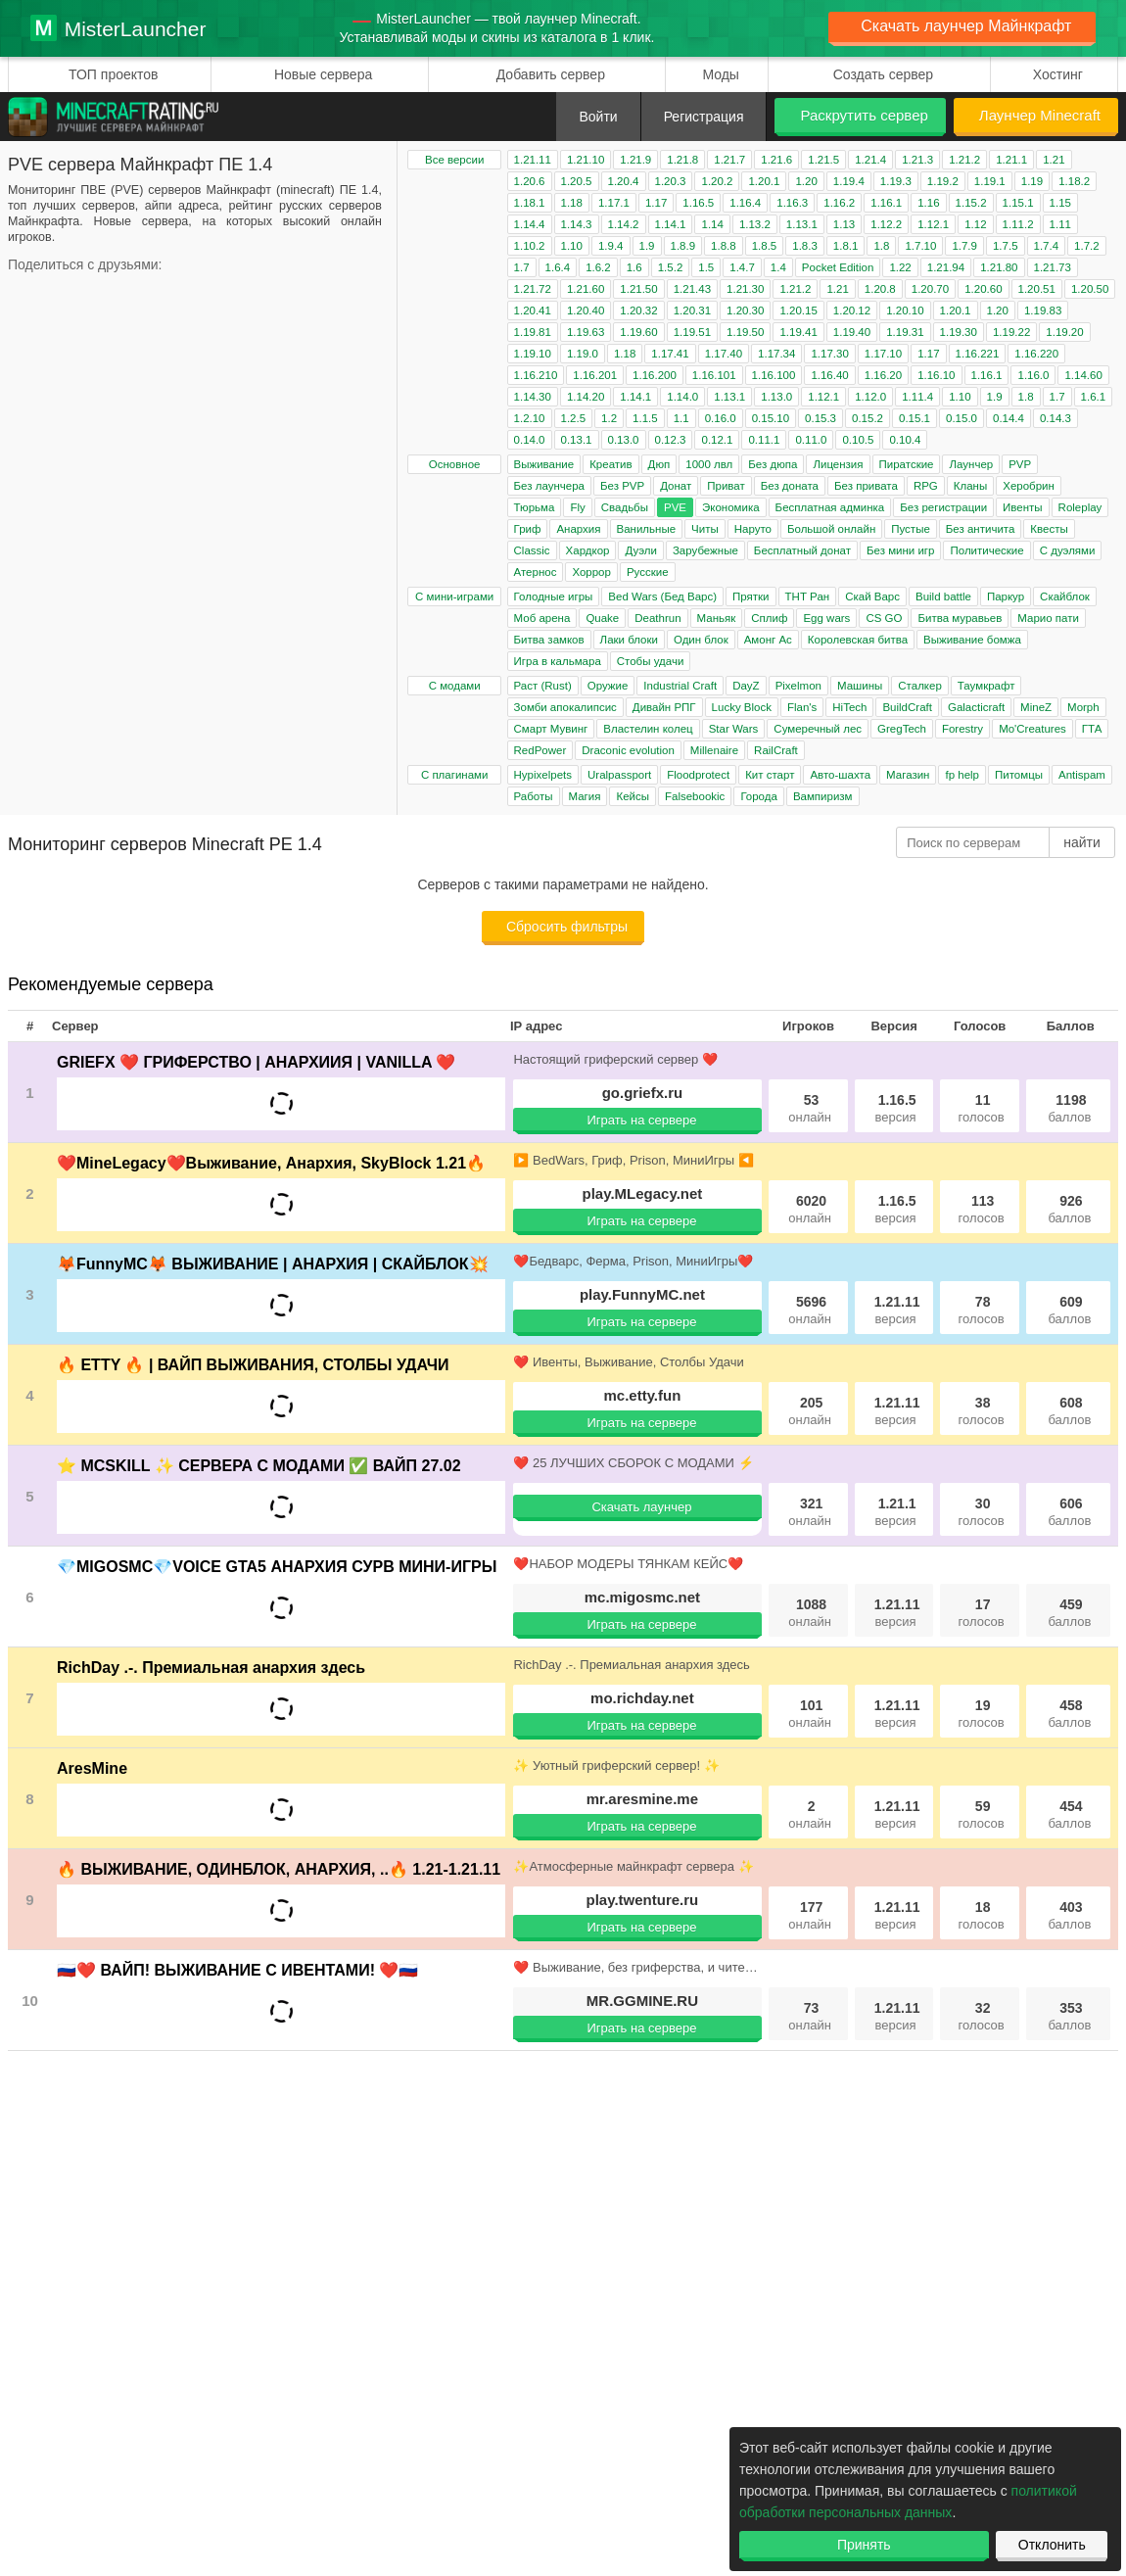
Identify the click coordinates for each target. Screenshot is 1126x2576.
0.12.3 (670, 440)
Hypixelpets (543, 775)
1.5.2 (670, 267)
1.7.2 (1087, 246)
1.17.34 (776, 353)
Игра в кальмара (557, 661)
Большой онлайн (831, 529)
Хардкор (588, 550)
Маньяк (716, 618)
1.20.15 (798, 310)
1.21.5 (823, 160)
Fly (577, 507)
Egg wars (826, 618)
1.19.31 (904, 332)
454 (1069, 1814)
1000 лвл (708, 464)
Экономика (731, 507)
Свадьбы (624, 507)
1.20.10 (904, 310)
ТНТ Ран (807, 596)
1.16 (928, 203)
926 (1069, 1209)
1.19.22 (1011, 332)
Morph (1083, 707)
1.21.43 (692, 289)
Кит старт (769, 775)
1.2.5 (573, 418)
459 (1069, 1613)
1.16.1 (886, 203)
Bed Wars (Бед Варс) (662, 596)
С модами (455, 686)
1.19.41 (798, 332)
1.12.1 (933, 224)
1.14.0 (682, 397)
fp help (962, 775)
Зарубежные (705, 550)
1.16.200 (655, 375)
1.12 (975, 224)
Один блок (701, 639)
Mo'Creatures (1032, 729)
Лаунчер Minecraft (1040, 115)
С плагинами (455, 775)
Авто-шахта (840, 775)
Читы (705, 529)
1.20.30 (745, 310)
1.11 (1060, 224)
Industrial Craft (680, 686)
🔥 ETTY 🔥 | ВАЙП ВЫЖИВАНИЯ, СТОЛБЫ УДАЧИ (253, 1365)
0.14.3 (1055, 418)
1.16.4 (745, 203)
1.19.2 (943, 181)
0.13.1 (576, 440)
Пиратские (906, 464)
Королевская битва (858, 639)
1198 (1069, 1108)
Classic (532, 550)
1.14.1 (670, 224)
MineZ (1036, 707)
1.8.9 (683, 246)
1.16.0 (1033, 375)
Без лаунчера (549, 486)
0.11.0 (810, 440)
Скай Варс (872, 596)
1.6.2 (598, 267)
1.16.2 (839, 203)
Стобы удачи (650, 661)
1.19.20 (1064, 332)
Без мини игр (900, 550)
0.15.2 (867, 418)
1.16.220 (1036, 353)
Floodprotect (698, 775)
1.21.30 (745, 289)
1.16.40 (829, 375)
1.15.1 (1018, 203)
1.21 (1053, 160)
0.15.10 (770, 418)
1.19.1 (990, 181)
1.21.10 (585, 160)
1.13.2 (755, 224)
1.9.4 (611, 246)
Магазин (907, 775)
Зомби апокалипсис (565, 707)
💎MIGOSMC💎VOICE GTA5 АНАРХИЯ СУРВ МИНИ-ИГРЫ (276, 1566)
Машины (859, 686)
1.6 (634, 267)
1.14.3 (576, 224)
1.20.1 (763, 181)
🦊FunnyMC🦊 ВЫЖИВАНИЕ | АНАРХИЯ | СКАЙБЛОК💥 (273, 1264)
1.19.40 (851, 332)
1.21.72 (532, 289)
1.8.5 (764, 246)
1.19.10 (532, 353)
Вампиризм (823, 796)
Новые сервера (323, 74)
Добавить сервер (550, 74)
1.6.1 (1093, 397)
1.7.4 (1046, 246)
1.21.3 (917, 160)
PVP (1020, 464)
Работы (533, 796)
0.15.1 (914, 418)
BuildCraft (907, 707)
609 (1069, 1310)
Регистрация (704, 116)
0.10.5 (857, 440)
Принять (864, 2544)
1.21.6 (776, 160)
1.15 (1060, 203)
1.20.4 (623, 181)
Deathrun (657, 618)
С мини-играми (454, 596)
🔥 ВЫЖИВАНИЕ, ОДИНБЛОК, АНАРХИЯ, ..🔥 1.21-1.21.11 (278, 1869)
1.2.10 (529, 418)
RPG (926, 486)
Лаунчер (971, 464)
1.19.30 (958, 332)
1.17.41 (669, 353)
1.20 (806, 181)
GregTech (901, 729)
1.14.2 (623, 224)
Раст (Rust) (543, 686)
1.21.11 (532, 160)
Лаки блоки (629, 639)
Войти (598, 116)
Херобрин (1029, 486)
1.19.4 (849, 181)
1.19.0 (582, 353)
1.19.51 (692, 332)
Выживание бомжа (972, 639)
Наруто (753, 529)
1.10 (572, 246)
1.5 (706, 267)
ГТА (1092, 729)
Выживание (544, 464)
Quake (602, 618)
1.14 (712, 224)
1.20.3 (670, 181)
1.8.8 (723, 246)
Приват (725, 486)
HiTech (849, 707)
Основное (455, 464)
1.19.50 (745, 332)
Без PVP (622, 486)
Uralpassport (619, 775)
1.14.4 (529, 224)
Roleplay (1080, 507)
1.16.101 (714, 375)
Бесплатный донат (802, 550)
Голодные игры (553, 596)
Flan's (802, 707)
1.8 (881, 246)
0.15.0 (961, 418)
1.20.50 (1089, 289)
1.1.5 (645, 418)
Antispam (1081, 775)
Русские (648, 572)
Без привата (866, 486)
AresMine (92, 1768)
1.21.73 (1052, 267)
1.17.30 (829, 353)
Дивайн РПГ (664, 707)
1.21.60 (585, 289)
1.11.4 (917, 397)
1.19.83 (1042, 310)
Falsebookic (695, 796)
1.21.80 (998, 267)
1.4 (778, 267)
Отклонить (1052, 2544)
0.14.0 (529, 440)
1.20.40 (585, 310)
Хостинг (1058, 74)
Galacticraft (976, 707)
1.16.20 (883, 375)
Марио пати (1048, 618)
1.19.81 (532, 332)
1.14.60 (1083, 375)
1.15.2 (971, 203)
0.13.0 (623, 440)
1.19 (1032, 181)
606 (1069, 1512)
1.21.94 (945, 267)
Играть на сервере (641, 1120)
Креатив (610, 464)
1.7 (522, 267)
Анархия (578, 529)
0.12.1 (716, 440)
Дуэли (640, 550)
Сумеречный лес (818, 729)
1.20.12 (851, 310)
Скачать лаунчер (641, 1507)
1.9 (647, 246)
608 (1069, 1411)
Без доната (790, 486)
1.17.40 (723, 353)
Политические (986, 550)
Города (758, 796)
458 (1069, 1713)
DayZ (745, 686)
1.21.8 (682, 160)
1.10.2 (529, 246)
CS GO (884, 618)
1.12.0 (870, 397)
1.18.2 (1074, 181)
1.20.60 (983, 289)
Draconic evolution (628, 750)
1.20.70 (930, 289)
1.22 (900, 267)
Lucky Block (742, 707)
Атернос (535, 572)
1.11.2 (1018, 224)
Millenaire (714, 750)
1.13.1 (802, 224)
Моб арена (542, 618)
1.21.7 (729, 160)
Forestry (962, 729)
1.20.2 (716, 181)
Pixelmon (798, 686)
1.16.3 (792, 203)
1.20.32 (638, 310)
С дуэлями (1068, 550)
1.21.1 (1011, 160)
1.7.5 (1005, 246)
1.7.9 (964, 246)
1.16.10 (936, 375)
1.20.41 (532, 310)
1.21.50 (638, 289)
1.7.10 (920, 246)
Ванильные (647, 529)
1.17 (656, 203)
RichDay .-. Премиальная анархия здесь (211, 1667)
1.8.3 (805, 246)
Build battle (943, 596)
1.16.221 (978, 353)
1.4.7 (742, 267)
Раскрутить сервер (863, 115)
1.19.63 (585, 332)
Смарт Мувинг (551, 729)
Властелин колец (647, 729)
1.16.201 (595, 375)
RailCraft (776, 750)
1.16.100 (774, 375)
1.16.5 (698, 203)
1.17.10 (883, 353)
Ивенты (1023, 507)
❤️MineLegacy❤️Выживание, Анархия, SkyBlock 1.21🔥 (271, 1163)
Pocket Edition (838, 267)
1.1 (681, 418)
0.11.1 (763, 440)
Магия (585, 796)
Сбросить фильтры (567, 926)
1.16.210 (536, 375)
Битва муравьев (959, 618)
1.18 (572, 203)
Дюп (659, 464)
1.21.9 (635, 160)
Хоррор (591, 572)
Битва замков (549, 639)
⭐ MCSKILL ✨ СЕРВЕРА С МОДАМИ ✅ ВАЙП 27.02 (259, 1465)
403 (1069, 1915)
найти (1082, 842)
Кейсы (632, 796)
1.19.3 (896, 181)
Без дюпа (772, 464)
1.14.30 (532, 397)
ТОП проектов (113, 74)
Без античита (980, 529)
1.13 (844, 224)
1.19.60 (638, 332)
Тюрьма (534, 507)
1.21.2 (964, 160)
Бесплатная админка (830, 507)
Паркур (1005, 596)
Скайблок (1065, 596)
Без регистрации (943, 507)
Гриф (527, 529)
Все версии (454, 160)
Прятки (750, 596)
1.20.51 (1037, 289)
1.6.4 (558, 267)
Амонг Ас (768, 639)
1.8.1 (846, 246)
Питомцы (1019, 775)
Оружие (608, 686)
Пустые (910, 529)
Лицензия (838, 464)
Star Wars (734, 729)
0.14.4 (1008, 418)
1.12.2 (886, 224)
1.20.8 (880, 289)
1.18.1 (529, 203)
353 (1069, 2016)
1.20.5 (576, 181)
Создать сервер (883, 74)
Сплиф (769, 618)
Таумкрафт (986, 686)
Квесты (1048, 529)
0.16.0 (720, 418)
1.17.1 (614, 203)
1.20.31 (692, 310)
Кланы (970, 486)
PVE (675, 507)
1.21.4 (870, 160)
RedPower (540, 750)
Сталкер (920, 686)
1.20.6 (529, 181)
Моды (720, 74)
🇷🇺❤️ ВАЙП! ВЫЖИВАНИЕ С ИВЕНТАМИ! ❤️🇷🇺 (237, 1970)
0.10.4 (904, 440)
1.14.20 (585, 397)
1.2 (609, 418)
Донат (675, 486)
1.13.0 (776, 397)
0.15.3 (820, 418)
